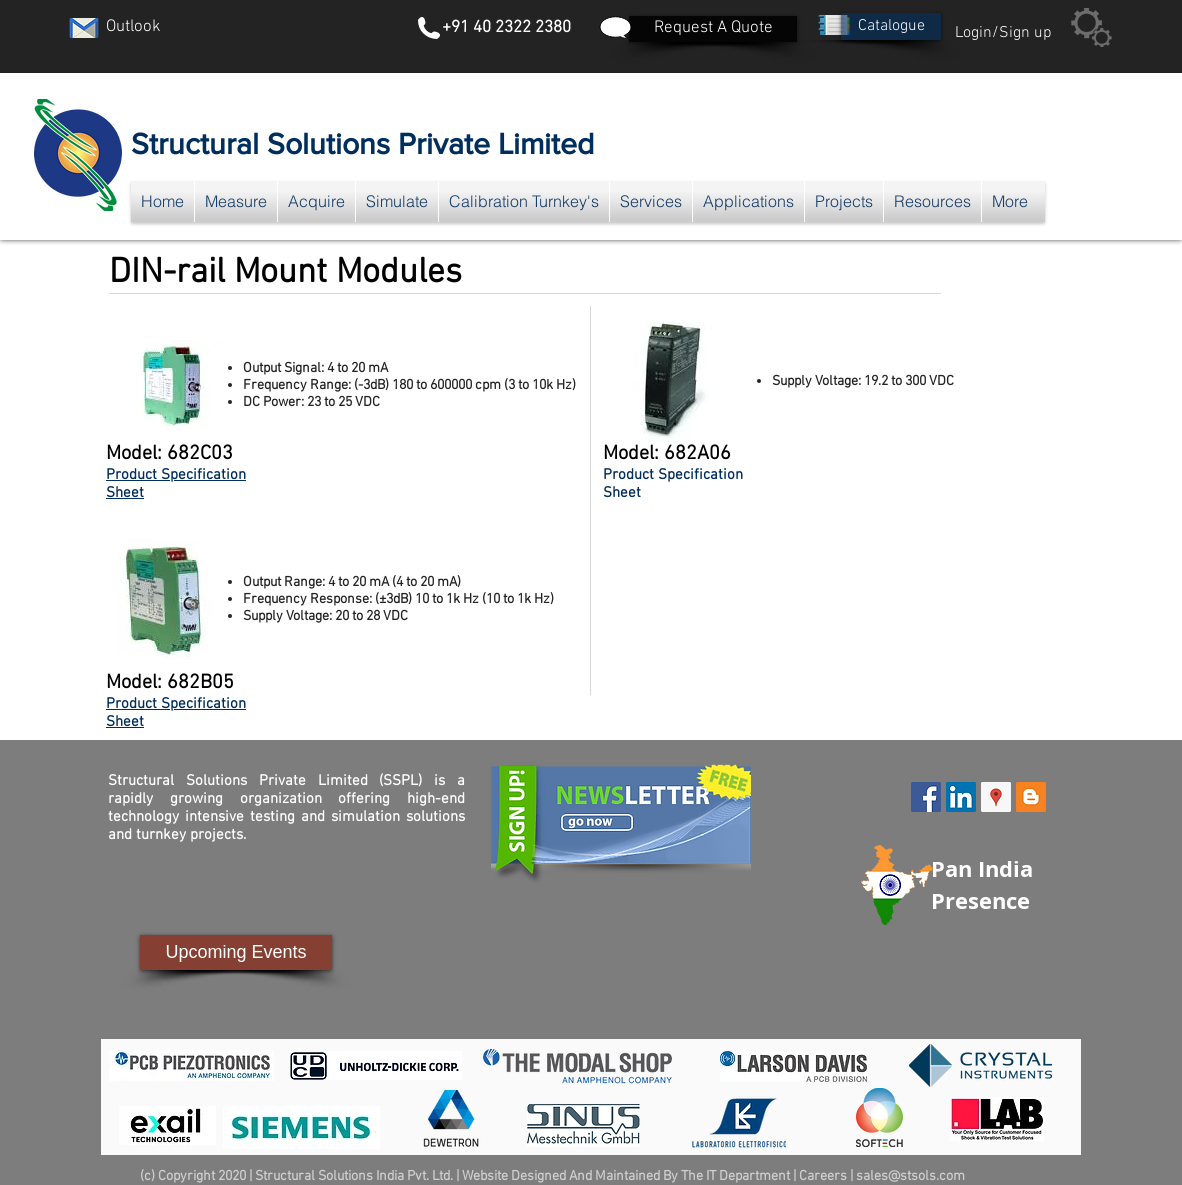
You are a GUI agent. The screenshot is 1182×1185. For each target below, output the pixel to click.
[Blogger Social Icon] (1031, 797)
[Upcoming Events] (236, 952)
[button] (891, 26)
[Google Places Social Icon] (996, 797)
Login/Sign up (1003, 33)
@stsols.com (926, 1176)
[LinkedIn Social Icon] (961, 797)
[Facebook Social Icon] (926, 797)
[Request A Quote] (713, 29)
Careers (823, 1176)
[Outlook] (133, 28)
